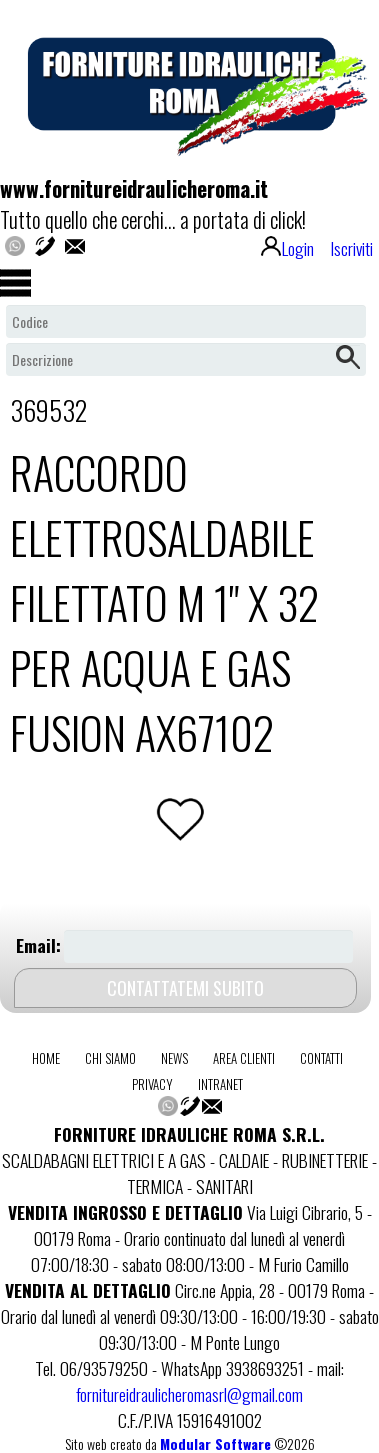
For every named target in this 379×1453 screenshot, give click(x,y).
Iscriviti (351, 248)
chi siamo (110, 1058)
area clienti (244, 1058)
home (46, 1058)
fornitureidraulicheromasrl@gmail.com (189, 1394)
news (174, 1058)
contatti (321, 1058)
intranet (220, 1084)
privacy (152, 1084)
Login (287, 248)
